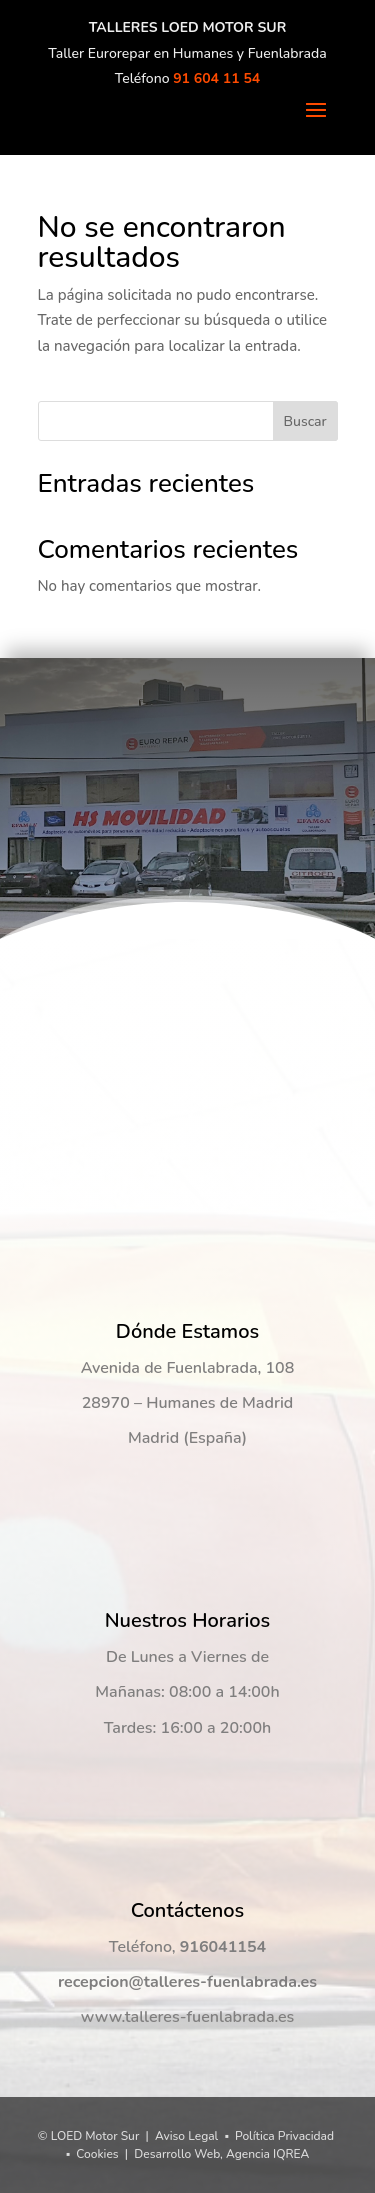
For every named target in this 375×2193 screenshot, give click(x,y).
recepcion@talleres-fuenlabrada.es (187, 1982)
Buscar (304, 421)
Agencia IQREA (267, 2154)
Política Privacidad (284, 2136)
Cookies (97, 2154)
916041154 (223, 1947)
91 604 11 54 (216, 78)
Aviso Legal (186, 2136)
